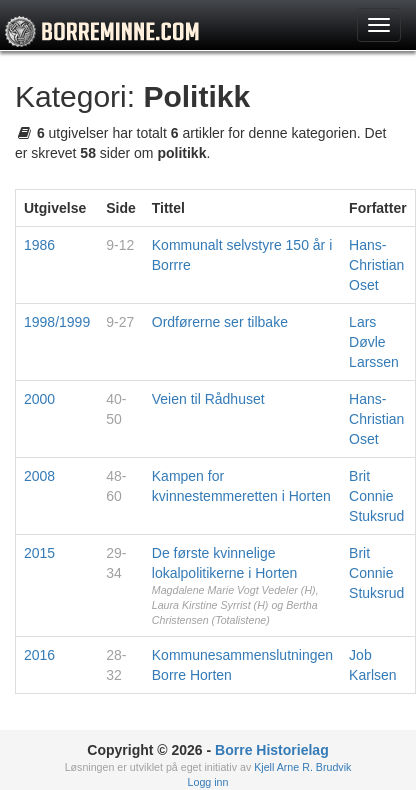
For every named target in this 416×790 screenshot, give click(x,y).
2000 (39, 399)
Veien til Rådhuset (208, 399)
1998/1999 (57, 322)
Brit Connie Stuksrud (376, 496)
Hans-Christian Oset (376, 265)
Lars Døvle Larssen (374, 342)
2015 (39, 553)
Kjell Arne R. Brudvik (302, 767)
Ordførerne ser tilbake (220, 322)
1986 (39, 245)
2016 (39, 655)
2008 (39, 476)
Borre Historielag (272, 750)
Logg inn (208, 782)
